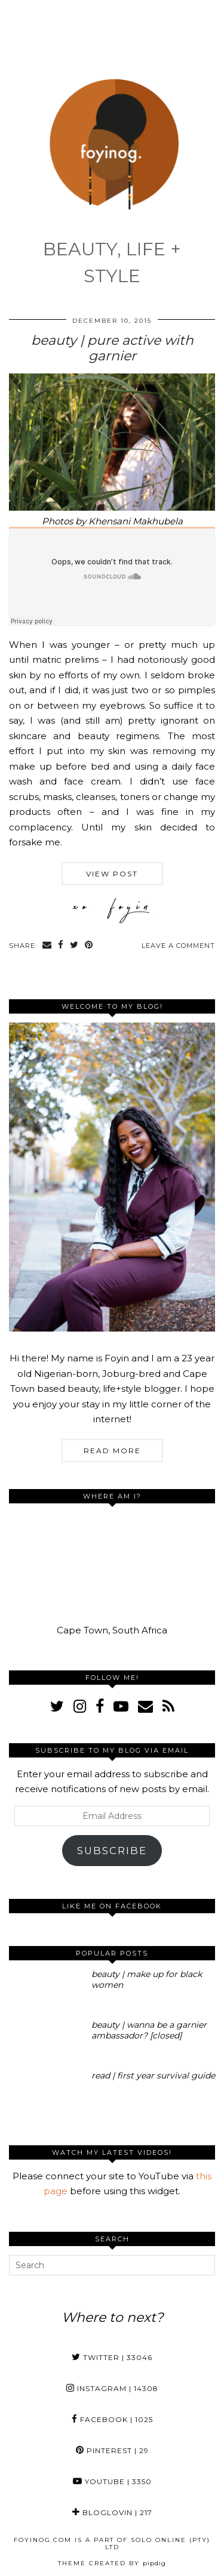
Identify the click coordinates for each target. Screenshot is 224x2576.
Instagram (112, 2388)
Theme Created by (112, 2563)
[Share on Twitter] (74, 946)
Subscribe (112, 1851)
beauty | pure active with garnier (112, 348)
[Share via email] (47, 946)
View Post (112, 873)
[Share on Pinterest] (89, 946)
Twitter (112, 2357)
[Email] (145, 1706)
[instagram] (79, 1706)
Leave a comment (178, 945)
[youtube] (120, 1706)
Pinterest (112, 2450)
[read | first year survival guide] (46, 2091)
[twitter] (57, 1706)
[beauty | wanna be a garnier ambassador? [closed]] (46, 2041)
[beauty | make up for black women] (46, 1990)
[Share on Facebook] (61, 946)
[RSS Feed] (168, 1706)
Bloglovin (112, 2512)
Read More (112, 1450)
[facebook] (100, 1706)
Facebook (112, 2419)
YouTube (112, 2481)
